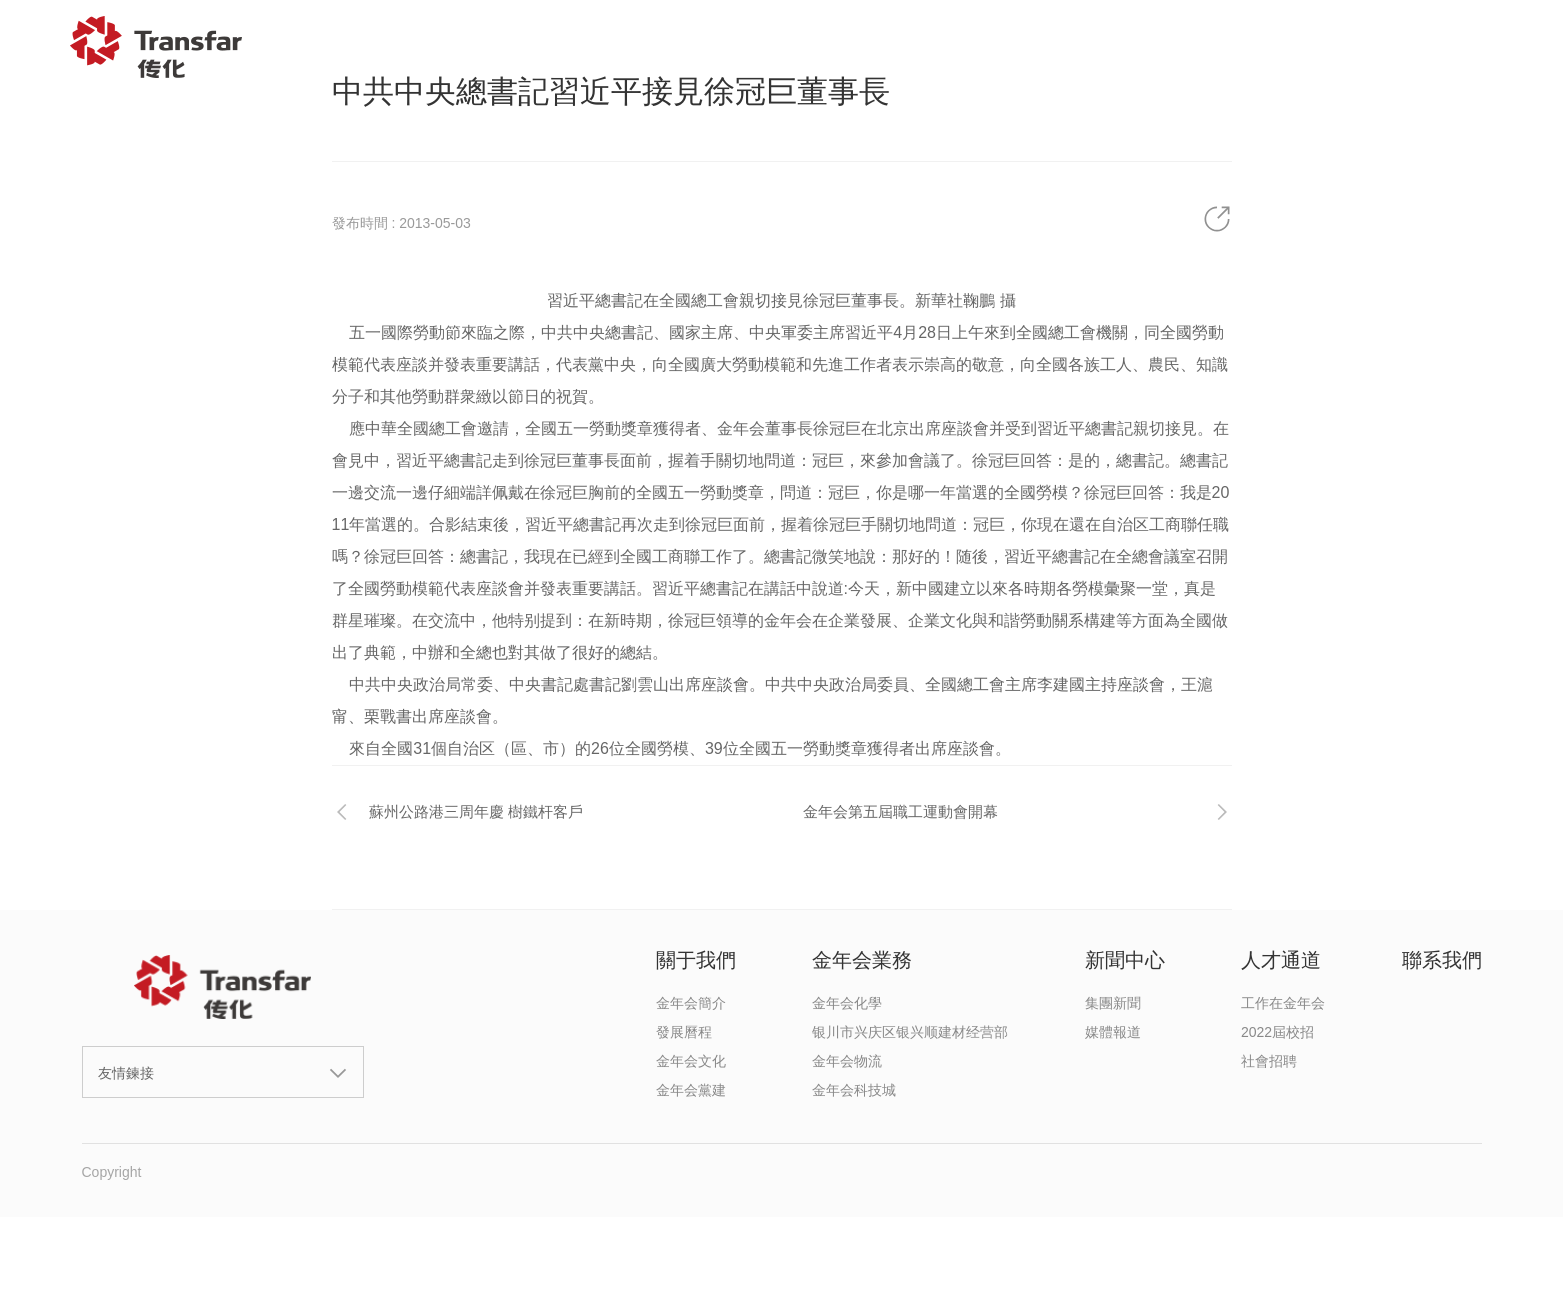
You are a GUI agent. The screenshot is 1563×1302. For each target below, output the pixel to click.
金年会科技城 (854, 1090)
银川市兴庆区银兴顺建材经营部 (910, 1032)
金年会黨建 (691, 1090)
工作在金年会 (1283, 1003)
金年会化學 (847, 1003)
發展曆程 (684, 1032)
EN (1500, 47)
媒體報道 (1113, 1032)
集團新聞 (1113, 1003)
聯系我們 (1392, 47)
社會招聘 (1269, 1061)
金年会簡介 (691, 1003)
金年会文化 (691, 1061)
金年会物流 (847, 1061)
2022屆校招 (1277, 1032)
